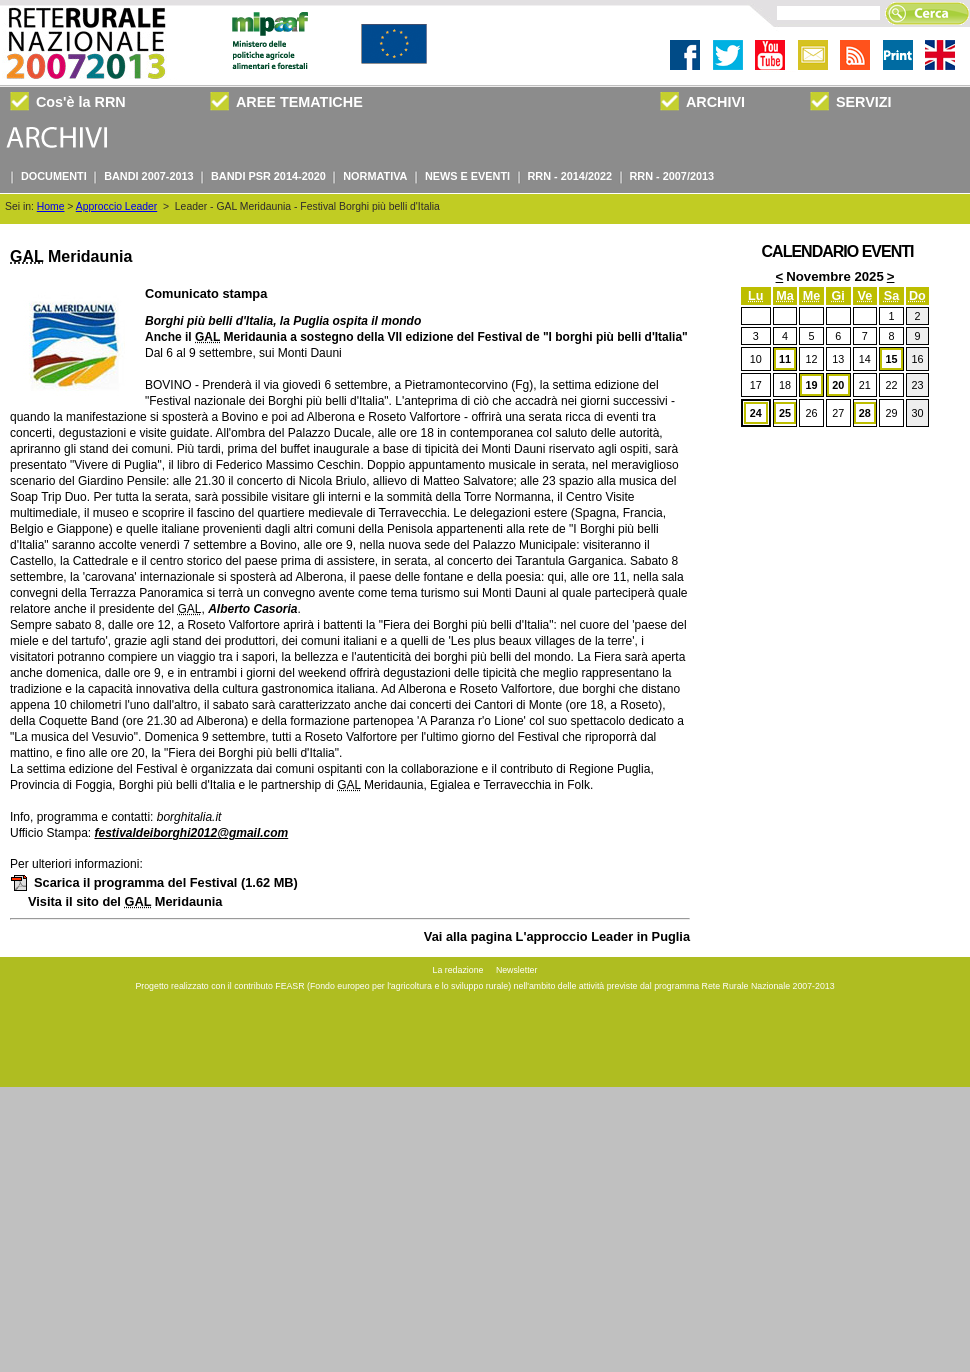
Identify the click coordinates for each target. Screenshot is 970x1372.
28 (865, 413)
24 (756, 413)
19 (812, 385)
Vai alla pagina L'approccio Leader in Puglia (557, 936)
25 (785, 413)
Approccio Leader (116, 206)
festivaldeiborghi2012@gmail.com (191, 833)
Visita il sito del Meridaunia (125, 901)
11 (785, 359)
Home (51, 206)
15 (891, 359)
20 (838, 385)
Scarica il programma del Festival (154, 882)
